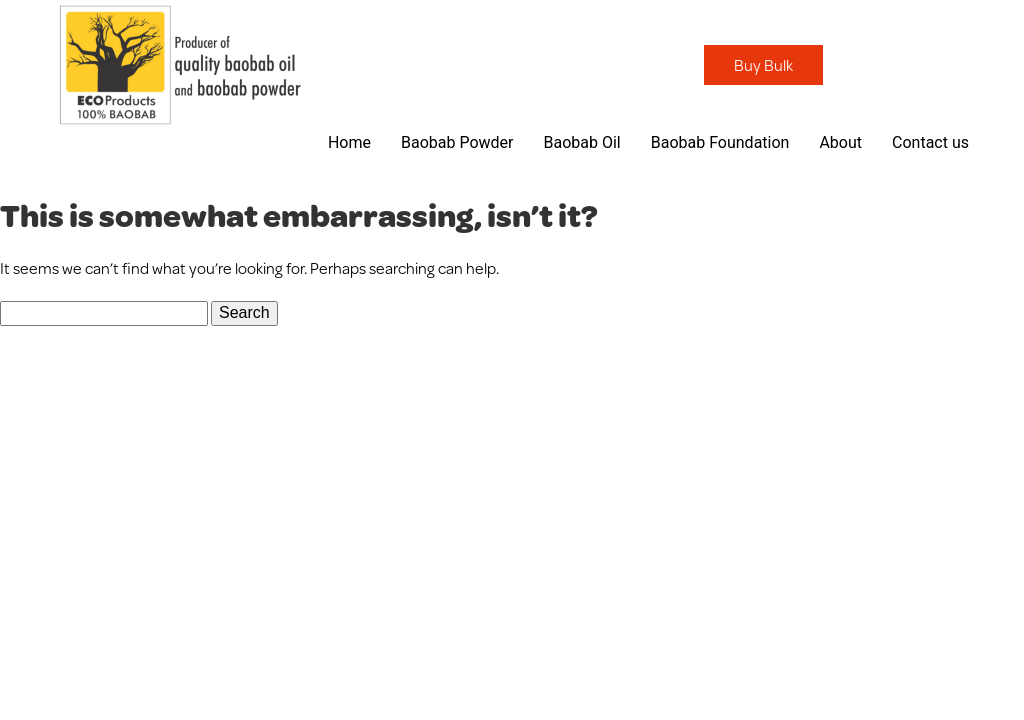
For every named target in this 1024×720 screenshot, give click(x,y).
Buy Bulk (763, 64)
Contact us (930, 142)
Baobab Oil (581, 142)
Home (349, 142)
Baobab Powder (457, 142)
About (840, 142)
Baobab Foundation (720, 142)
